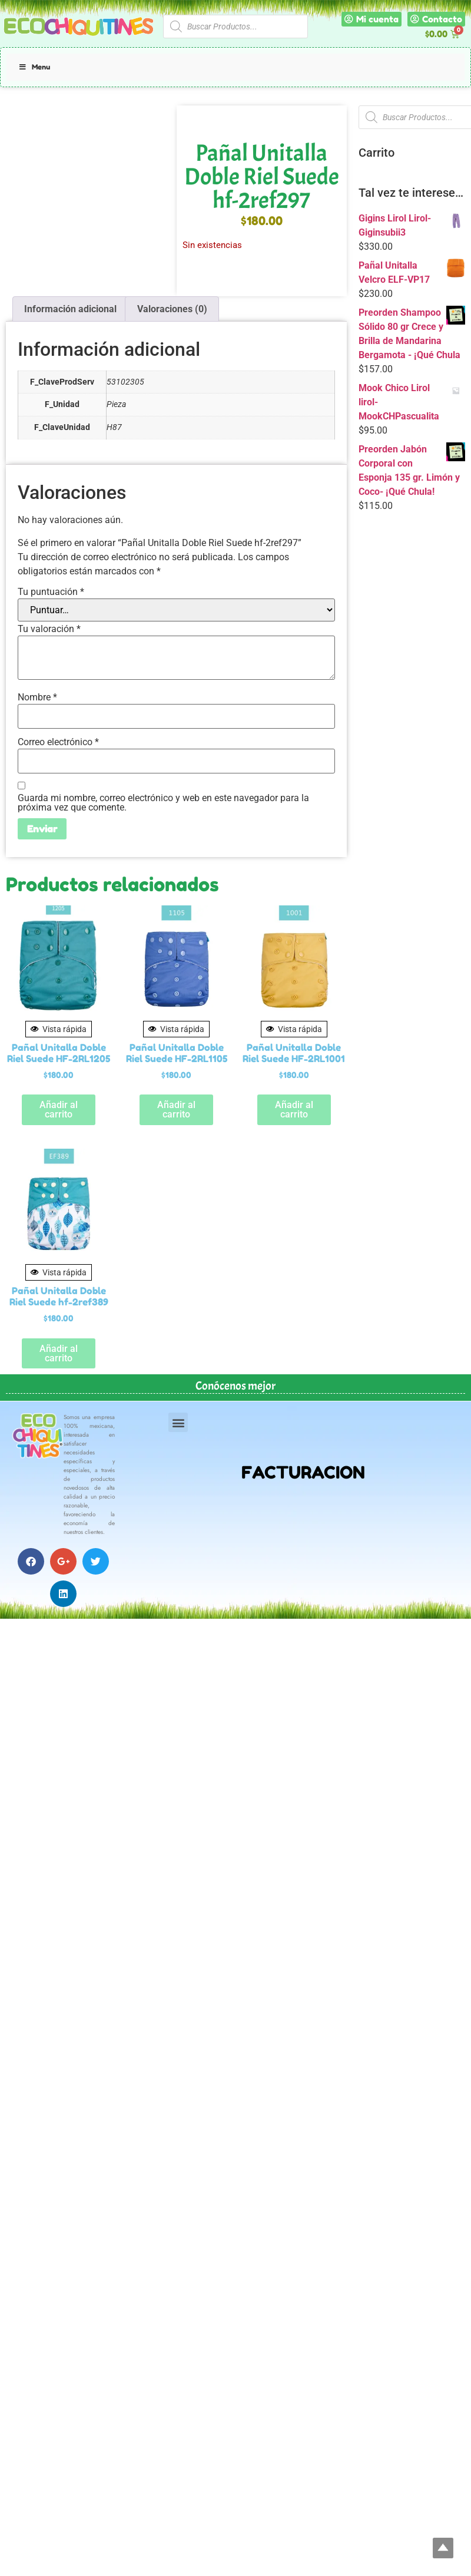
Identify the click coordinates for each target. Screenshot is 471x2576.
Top (443, 2548)
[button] (178, 1422)
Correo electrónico (58, 742)
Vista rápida (59, 1029)
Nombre (37, 697)
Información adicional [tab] (70, 309)
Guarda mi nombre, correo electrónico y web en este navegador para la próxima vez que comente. (163, 802)
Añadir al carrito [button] (58, 1109)
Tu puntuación (51, 592)
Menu (34, 66)
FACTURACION (303, 1472)
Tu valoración (49, 629)
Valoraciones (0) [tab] (172, 309)
